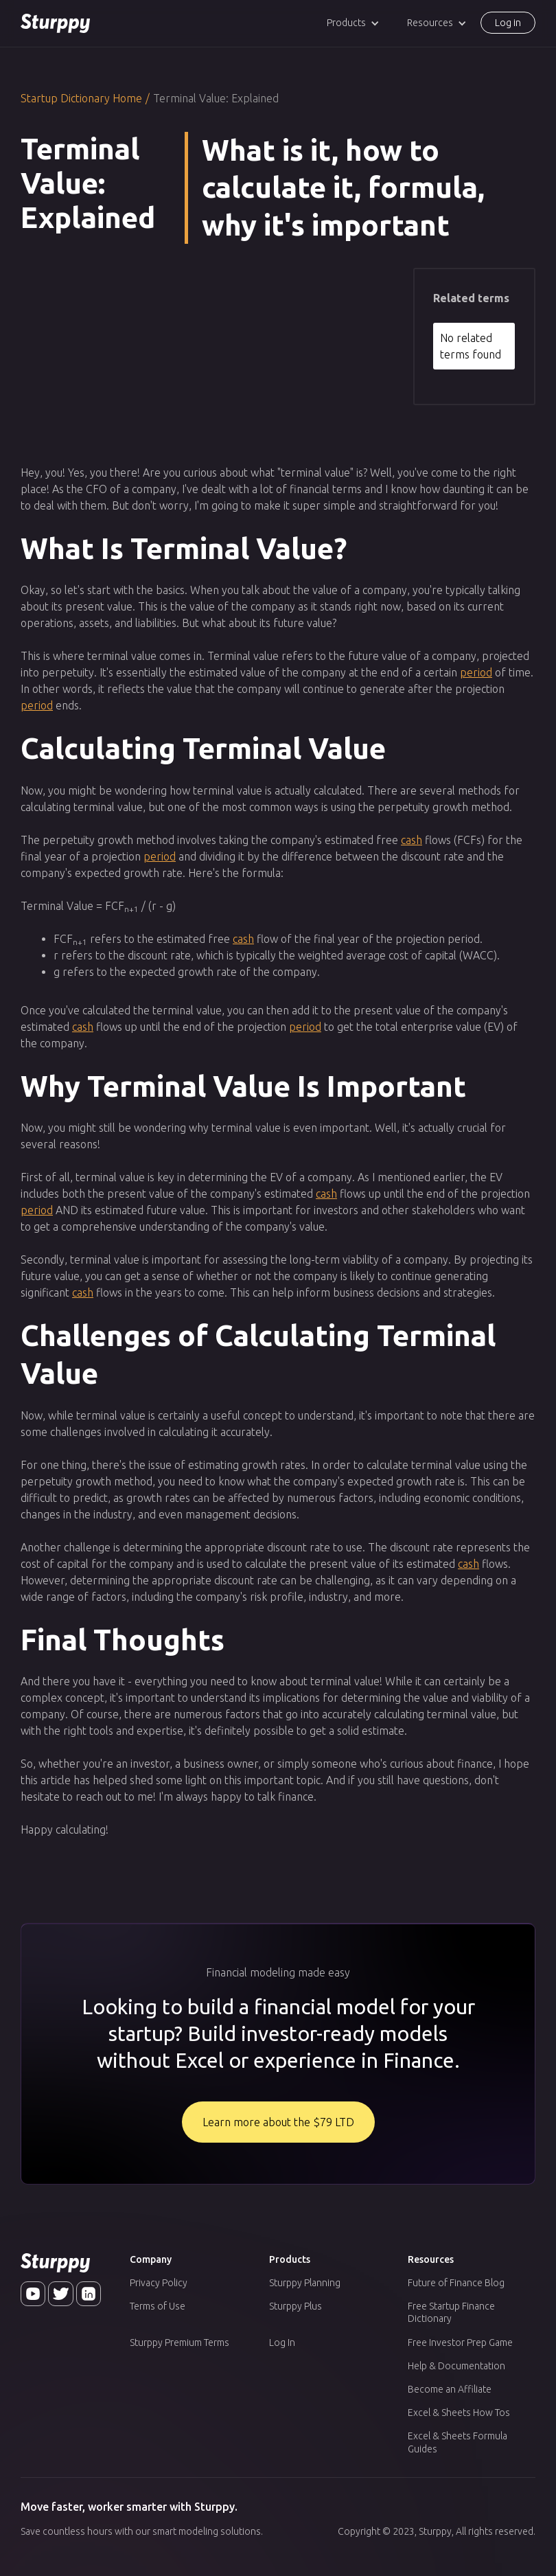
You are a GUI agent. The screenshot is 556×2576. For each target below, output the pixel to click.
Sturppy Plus (295, 2306)
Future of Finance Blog (456, 2282)
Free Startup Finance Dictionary (451, 2312)
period (476, 672)
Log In (282, 2342)
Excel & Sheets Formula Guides (457, 2442)
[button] (353, 23)
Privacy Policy (158, 2282)
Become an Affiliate (449, 2389)
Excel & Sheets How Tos (459, 2412)
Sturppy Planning (304, 2282)
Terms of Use (157, 2306)
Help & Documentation (456, 2365)
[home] (55, 23)
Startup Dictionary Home (81, 98)
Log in (508, 22)
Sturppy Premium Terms (179, 2342)
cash (411, 840)
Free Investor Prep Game (460, 2342)
